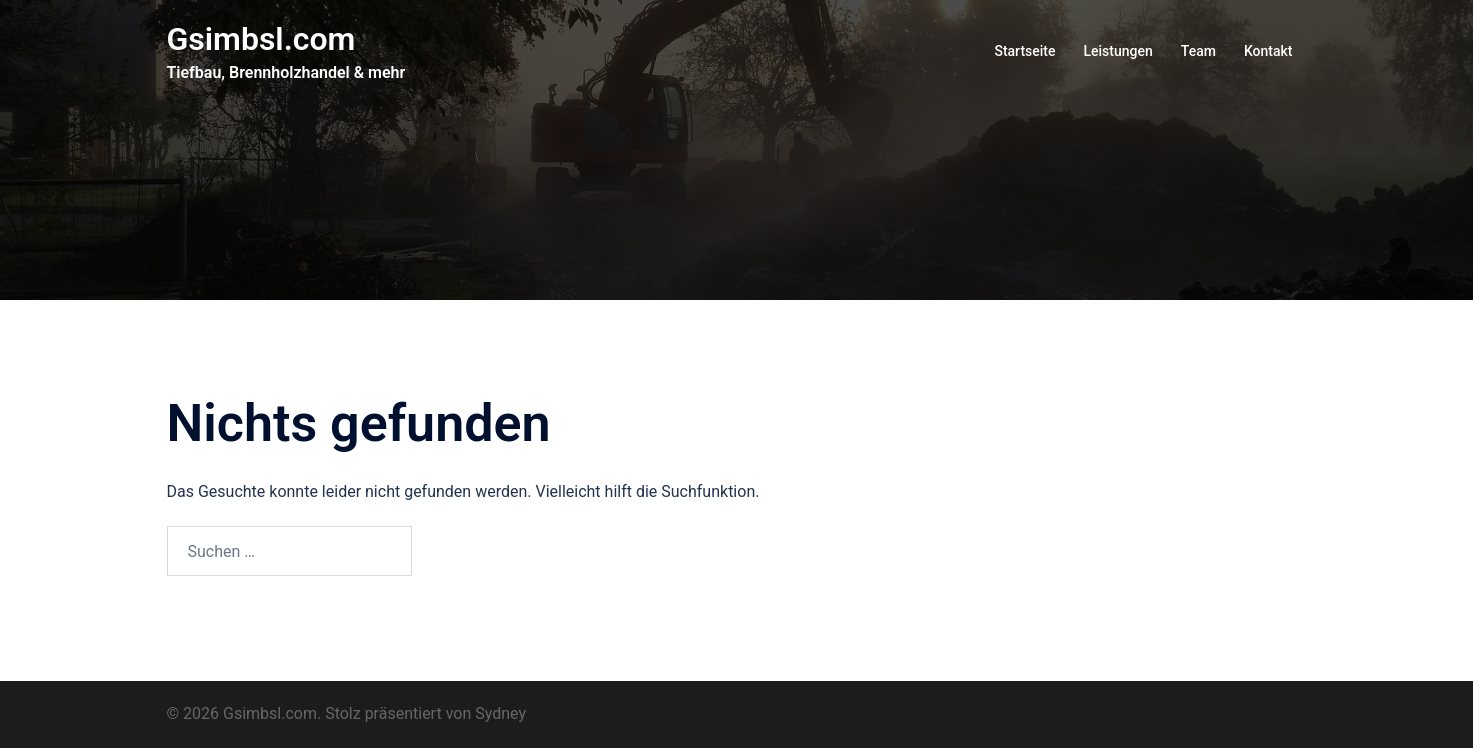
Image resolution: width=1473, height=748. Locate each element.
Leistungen (1117, 51)
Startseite (1024, 51)
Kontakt (1268, 51)
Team (1198, 51)
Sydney (500, 713)
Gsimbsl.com (261, 39)
